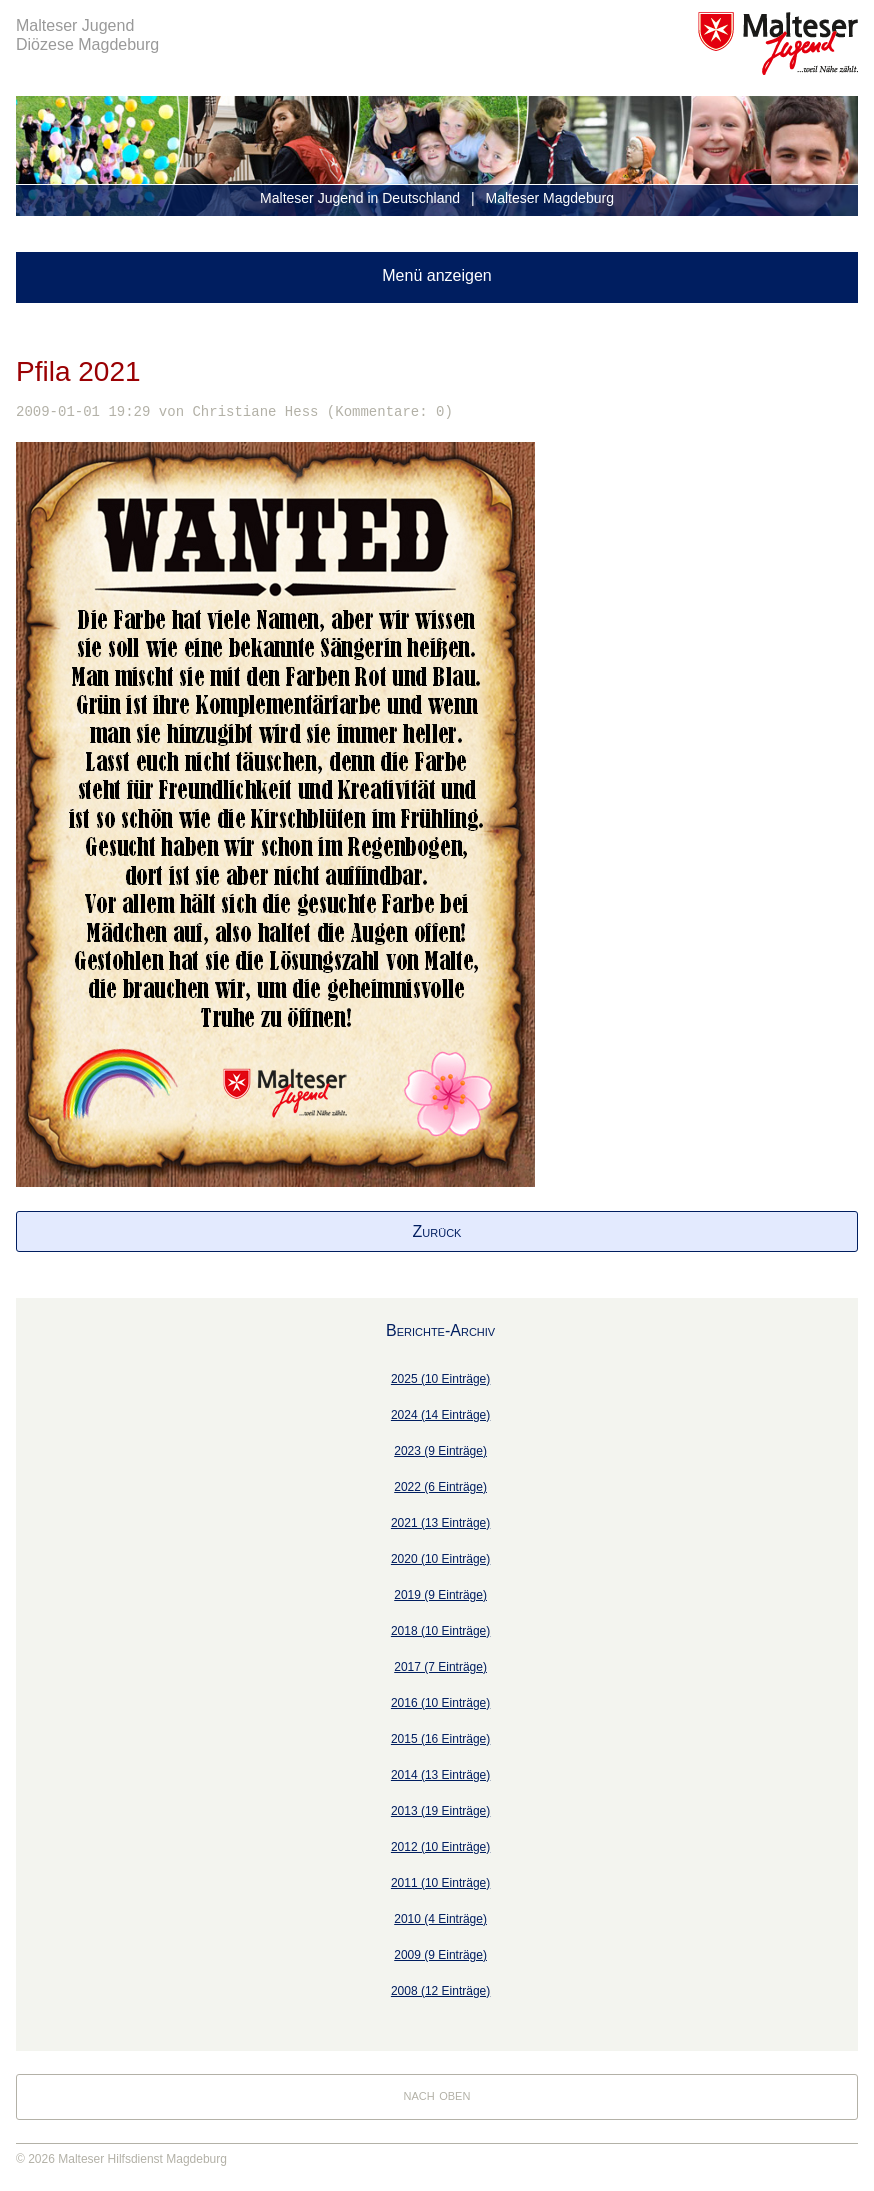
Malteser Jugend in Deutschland (360, 198)
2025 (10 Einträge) (440, 1379)
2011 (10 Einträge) (440, 1883)
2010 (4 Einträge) (440, 1919)
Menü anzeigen (436, 275)
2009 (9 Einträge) (440, 1955)
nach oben (437, 2094)
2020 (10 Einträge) (440, 1559)
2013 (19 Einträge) (440, 1811)
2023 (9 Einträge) (440, 1451)
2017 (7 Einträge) (440, 1667)
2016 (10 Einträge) (440, 1703)
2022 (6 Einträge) (440, 1487)
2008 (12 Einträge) (440, 1991)
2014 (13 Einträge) (440, 1775)
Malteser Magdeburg (550, 198)
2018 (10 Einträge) (440, 1631)
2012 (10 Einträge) (440, 1847)
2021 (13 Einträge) (440, 1523)
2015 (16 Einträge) (440, 1739)
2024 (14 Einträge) (440, 1415)
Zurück (437, 1231)
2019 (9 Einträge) (440, 1595)
